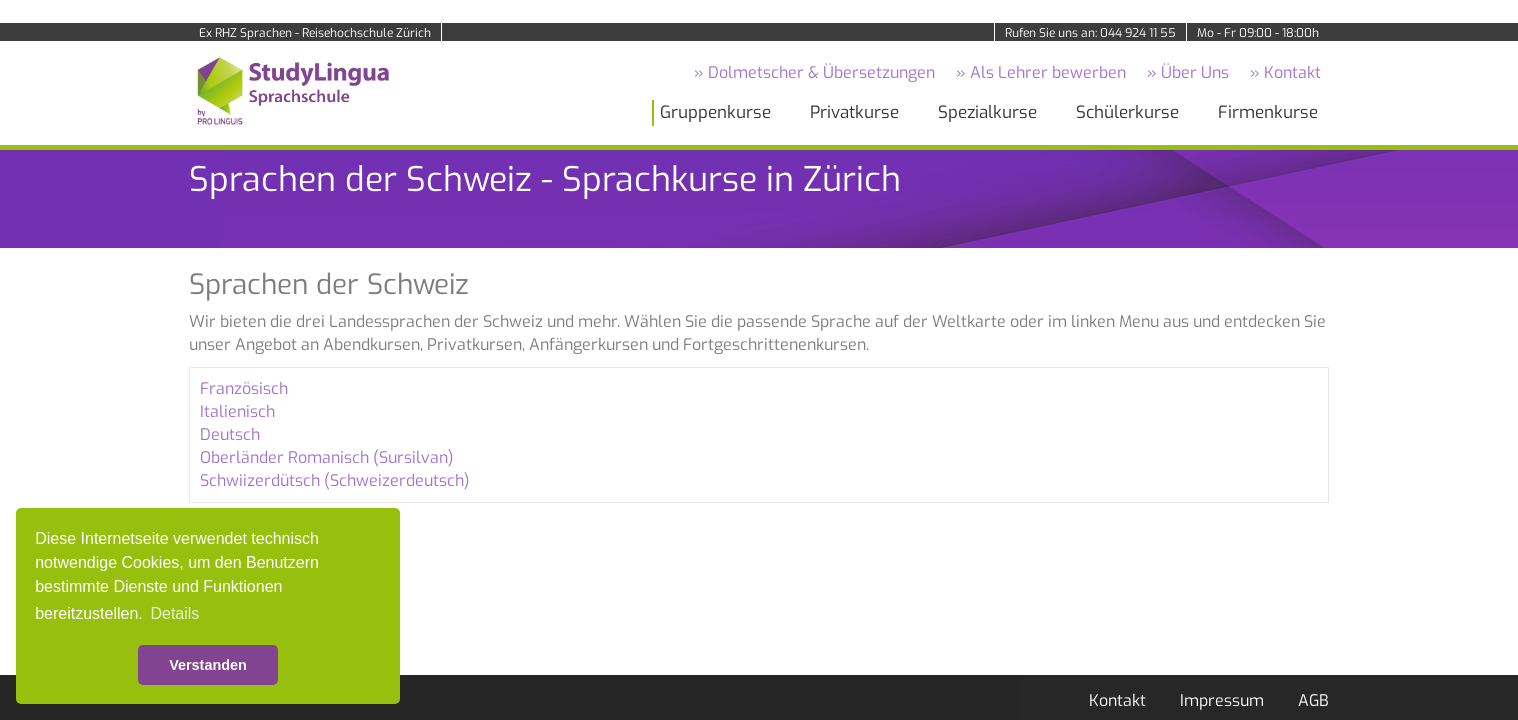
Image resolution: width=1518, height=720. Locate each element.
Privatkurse (854, 112)
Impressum (1222, 700)
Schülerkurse (1127, 112)
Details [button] (174, 613)
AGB (1313, 700)
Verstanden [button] (208, 665)
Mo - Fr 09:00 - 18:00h (1258, 33)
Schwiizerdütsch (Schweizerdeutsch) (335, 480)
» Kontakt (1285, 72)
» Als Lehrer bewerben (1041, 72)
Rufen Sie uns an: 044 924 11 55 (1090, 33)
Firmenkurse (1268, 112)
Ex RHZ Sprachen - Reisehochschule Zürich (315, 33)
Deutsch (230, 434)
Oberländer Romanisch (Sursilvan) (327, 457)
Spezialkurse (987, 112)
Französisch (244, 388)
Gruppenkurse (715, 112)
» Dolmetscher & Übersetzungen (814, 72)
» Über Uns (1188, 72)
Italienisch (237, 411)
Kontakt (1117, 700)
